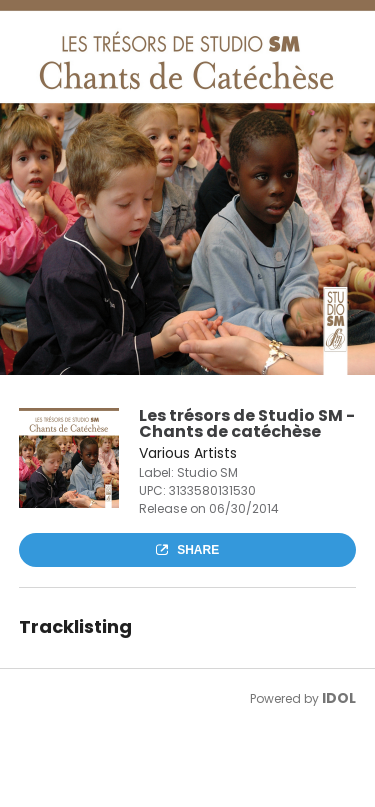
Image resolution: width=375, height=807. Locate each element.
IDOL (339, 698)
